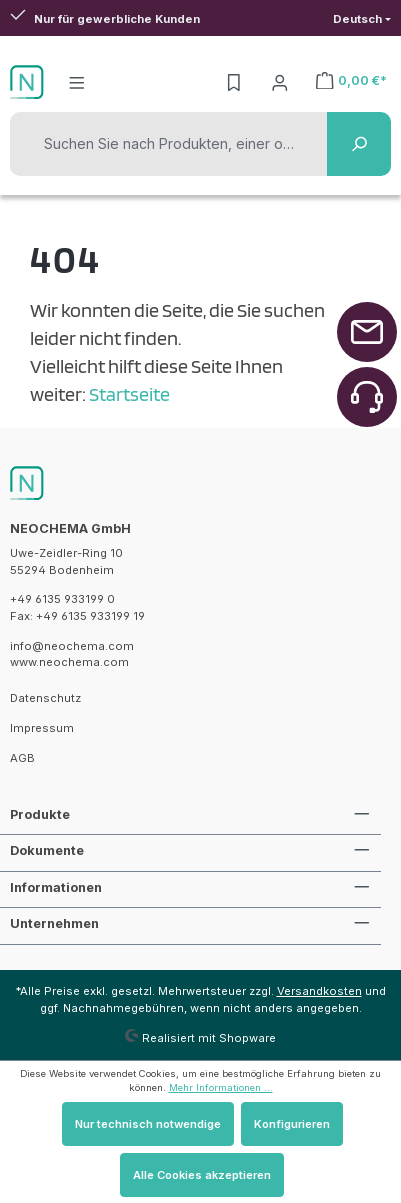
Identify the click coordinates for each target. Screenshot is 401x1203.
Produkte (40, 814)
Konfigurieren (292, 1124)
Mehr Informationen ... (221, 1087)
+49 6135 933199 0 (62, 599)
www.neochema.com (69, 662)
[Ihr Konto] (280, 82)
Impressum (42, 728)
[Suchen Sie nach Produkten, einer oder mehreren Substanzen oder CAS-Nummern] (172, 143)
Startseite (129, 394)
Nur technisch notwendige (148, 1124)
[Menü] (77, 82)
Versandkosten (319, 991)
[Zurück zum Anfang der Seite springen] (367, 332)
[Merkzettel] (234, 82)
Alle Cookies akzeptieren (202, 1175)
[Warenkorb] (351, 80)
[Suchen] (359, 144)
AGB (22, 758)
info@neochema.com (72, 646)
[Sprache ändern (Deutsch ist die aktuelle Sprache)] (362, 19)
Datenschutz (45, 698)
